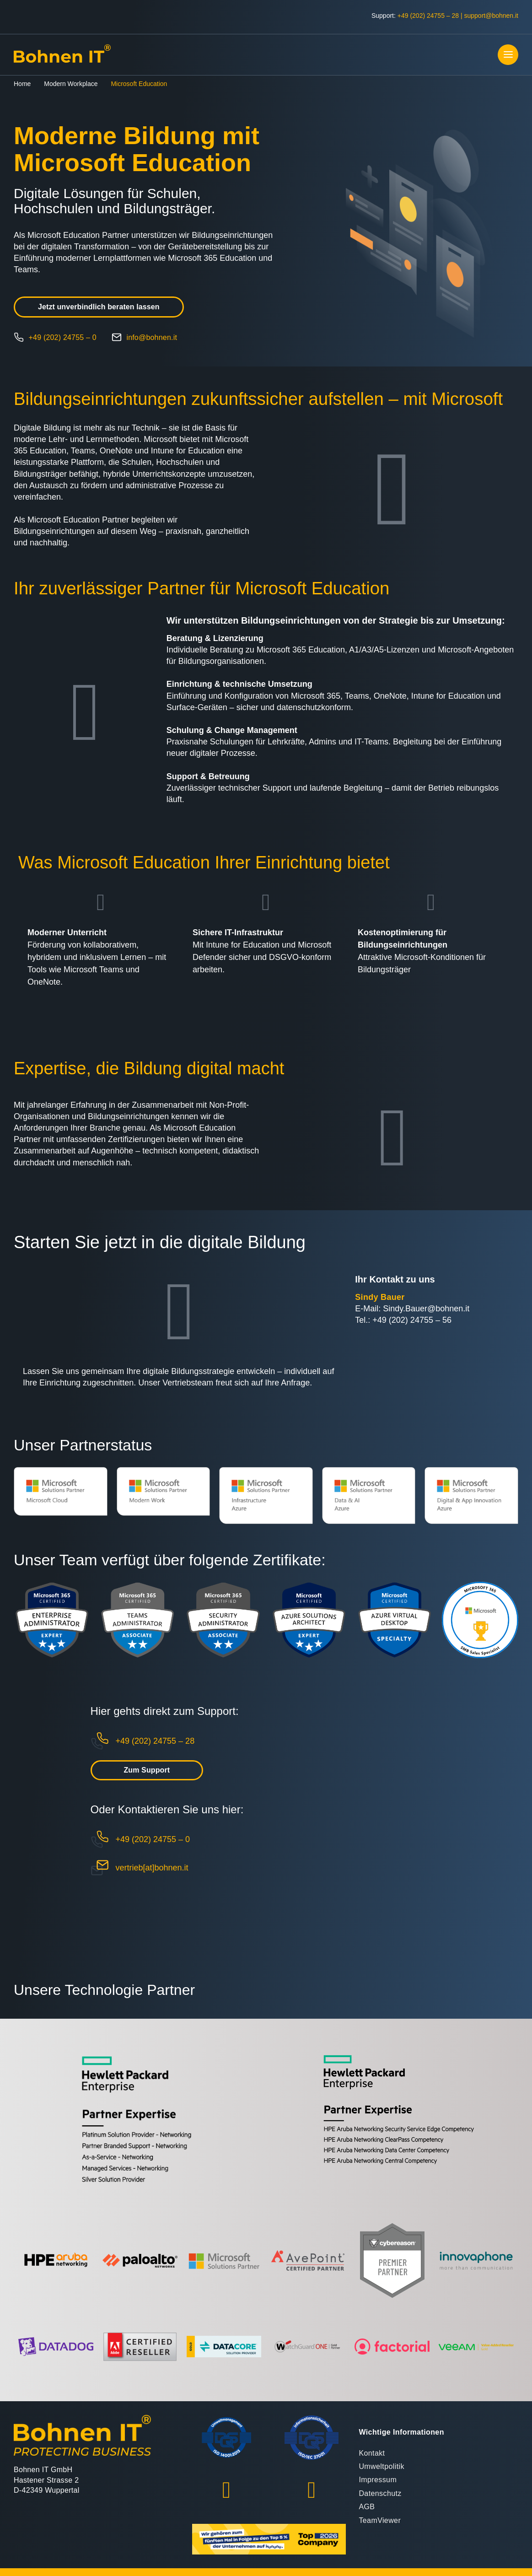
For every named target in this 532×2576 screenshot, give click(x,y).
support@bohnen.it (491, 15)
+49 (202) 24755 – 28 (428, 15)
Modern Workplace (70, 83)
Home (22, 83)
